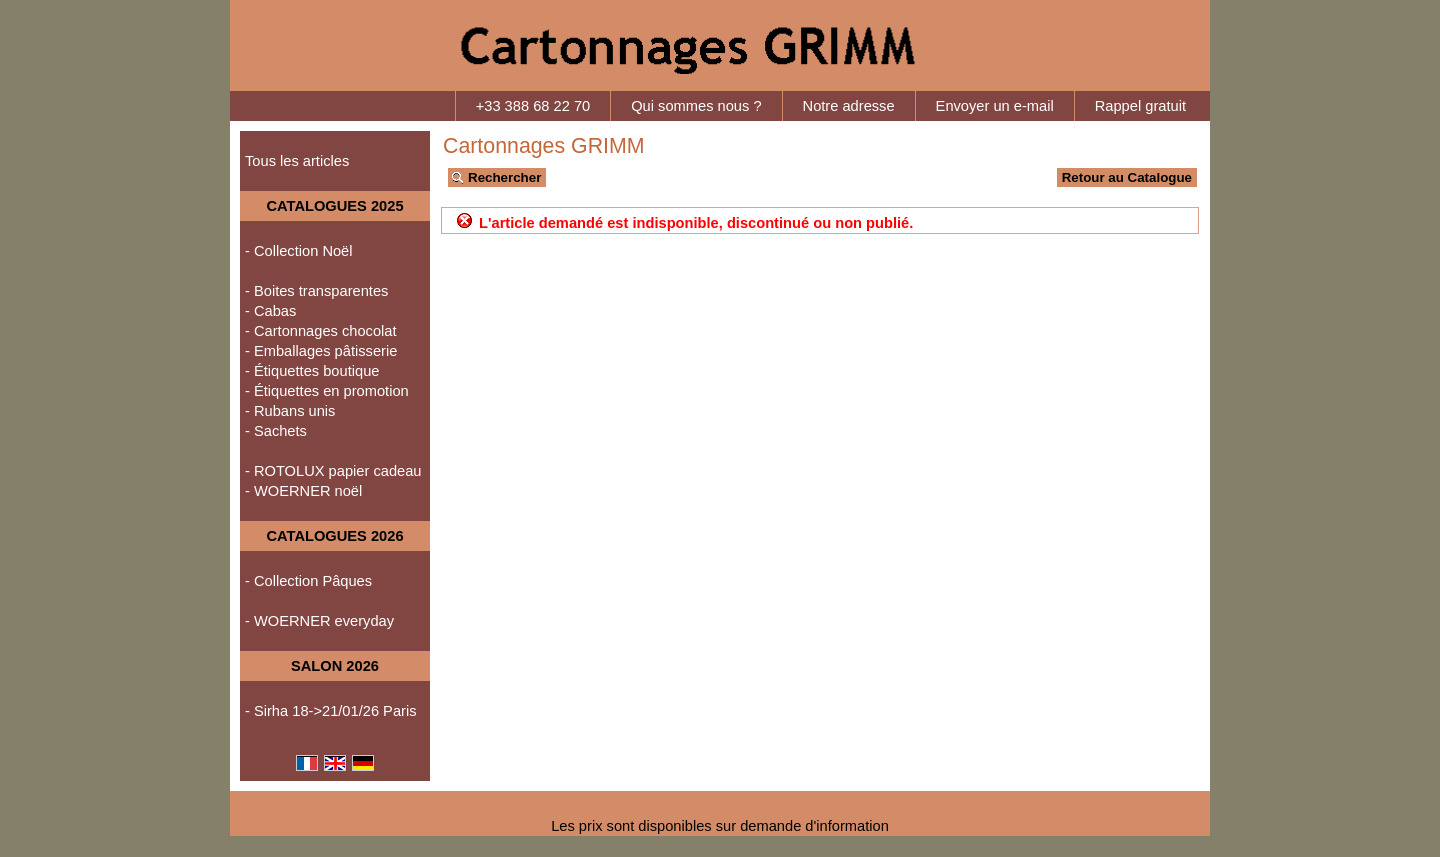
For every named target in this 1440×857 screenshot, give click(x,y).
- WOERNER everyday (319, 621)
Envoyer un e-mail (995, 106)
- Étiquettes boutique (312, 371)
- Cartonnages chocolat (321, 331)
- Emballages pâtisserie (321, 351)
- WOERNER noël (303, 491)
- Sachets (276, 431)
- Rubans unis (290, 411)
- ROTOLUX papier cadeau (333, 471)
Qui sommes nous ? (696, 106)
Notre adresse (849, 106)
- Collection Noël (299, 251)
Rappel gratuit (1140, 106)
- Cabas (270, 311)
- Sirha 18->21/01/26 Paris (331, 711)
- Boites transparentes (316, 291)
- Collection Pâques (308, 581)
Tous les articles (297, 161)
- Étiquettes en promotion (327, 391)
